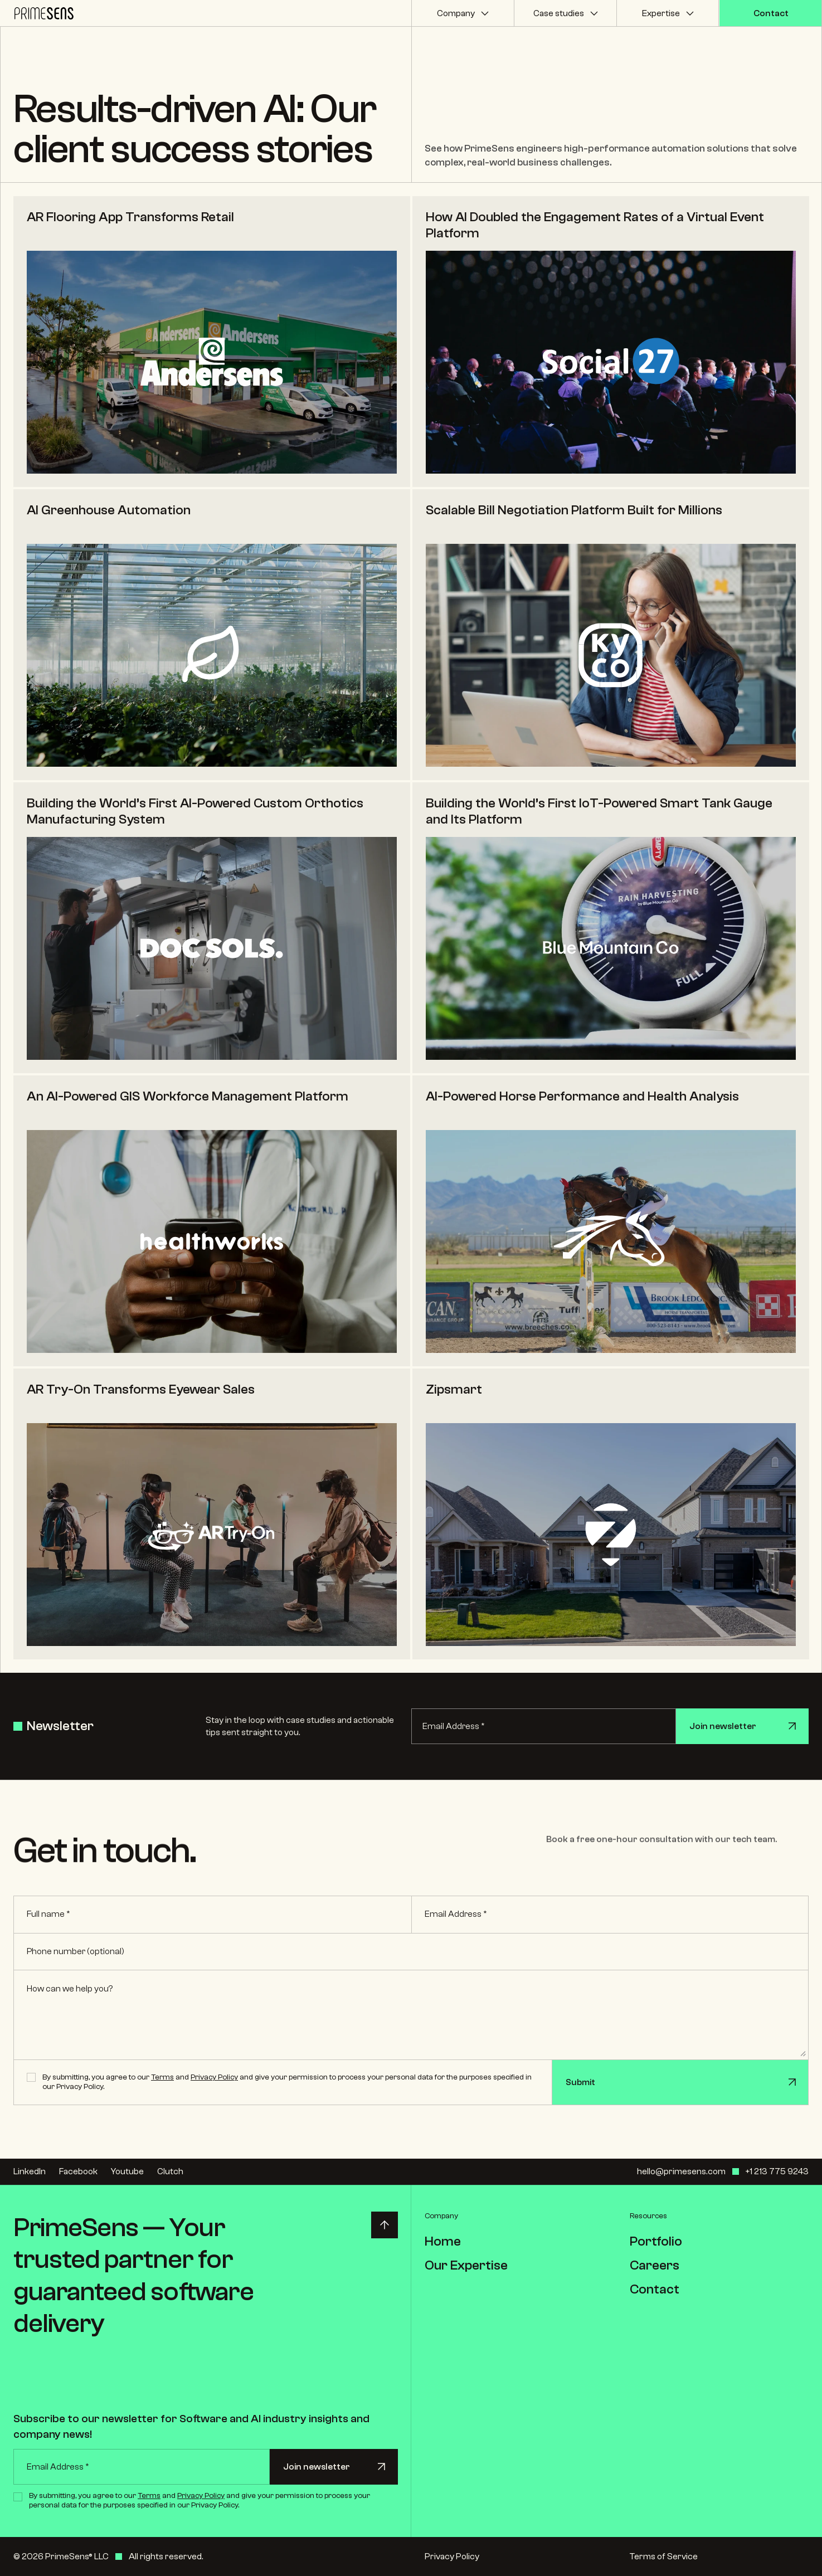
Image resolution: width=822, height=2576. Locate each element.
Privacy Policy (214, 2077)
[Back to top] (384, 2225)
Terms (162, 2077)
